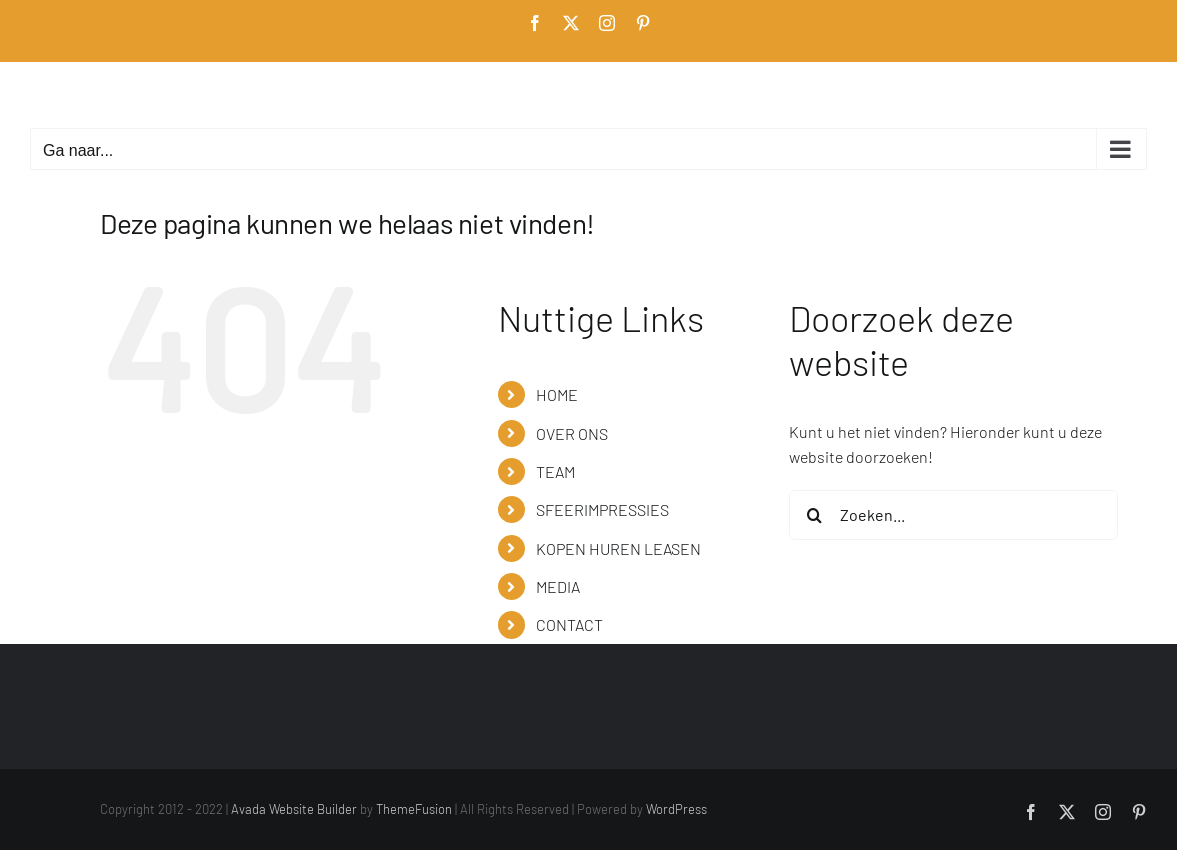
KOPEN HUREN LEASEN (618, 548)
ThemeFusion (414, 809)
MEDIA (558, 586)
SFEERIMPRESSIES (602, 509)
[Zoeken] (814, 515)
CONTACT (569, 624)
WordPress (676, 809)
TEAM (555, 471)
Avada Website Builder (294, 809)
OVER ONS (572, 433)
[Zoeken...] (953, 515)
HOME (557, 394)
